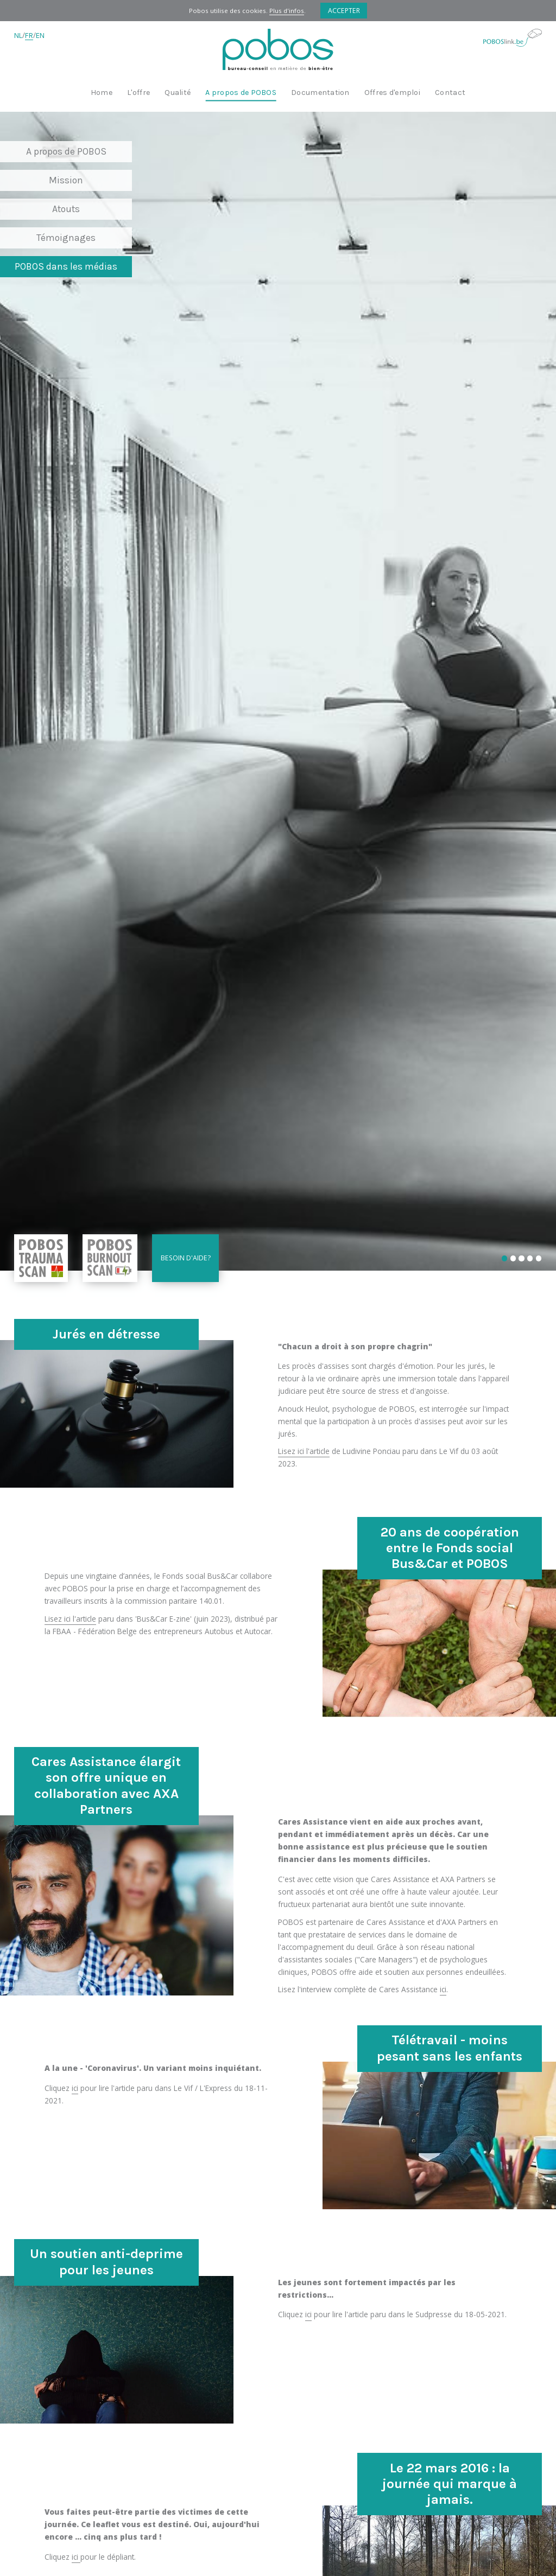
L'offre (138, 93)
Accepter (344, 10)
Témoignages (66, 237)
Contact (450, 93)
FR (29, 35)
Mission (66, 180)
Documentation (320, 93)
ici (443, 1989)
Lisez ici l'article (304, 1451)
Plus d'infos (286, 11)
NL (18, 35)
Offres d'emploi (392, 93)
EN (40, 35)
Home (101, 93)
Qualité (178, 93)
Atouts (66, 208)
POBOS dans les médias (66, 266)
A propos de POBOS (240, 93)
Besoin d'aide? (186, 1258)
